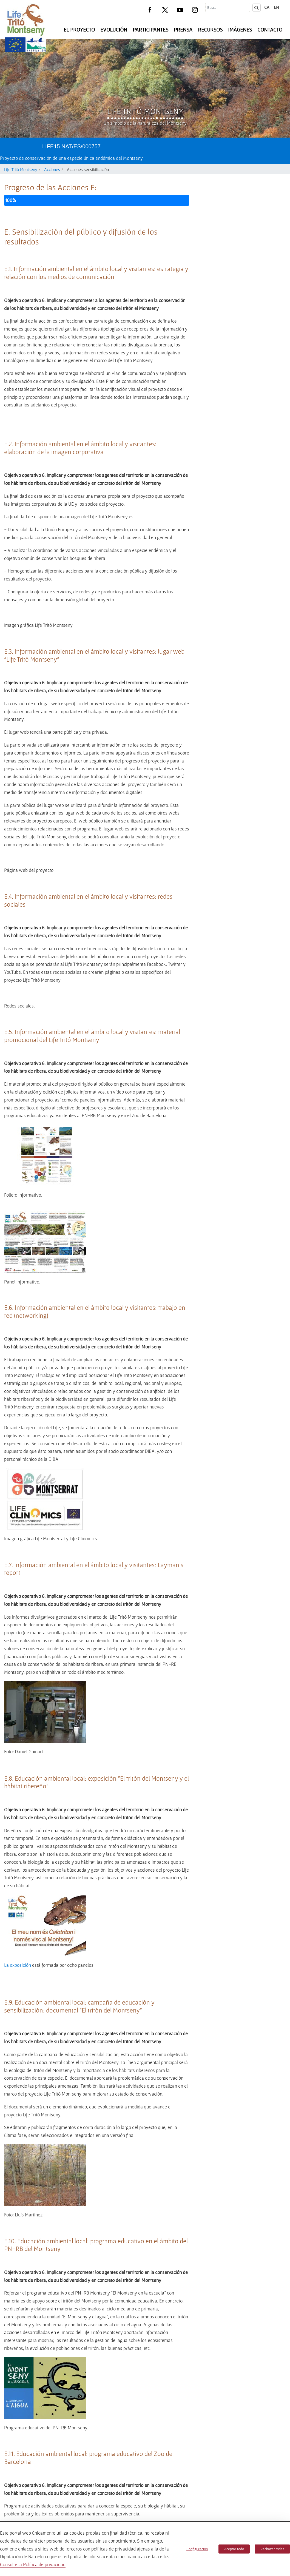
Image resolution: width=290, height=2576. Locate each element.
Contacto (269, 30)
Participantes (150, 30)
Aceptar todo (234, 2549)
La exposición (17, 2180)
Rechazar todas (272, 2549)
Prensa (183, 30)
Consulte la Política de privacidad (33, 2564)
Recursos (210, 30)
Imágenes (240, 30)
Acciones (52, 169)
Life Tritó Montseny (20, 169)
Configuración (197, 2549)
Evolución (113, 30)
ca (266, 7)
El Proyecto (79, 30)
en (276, 7)
